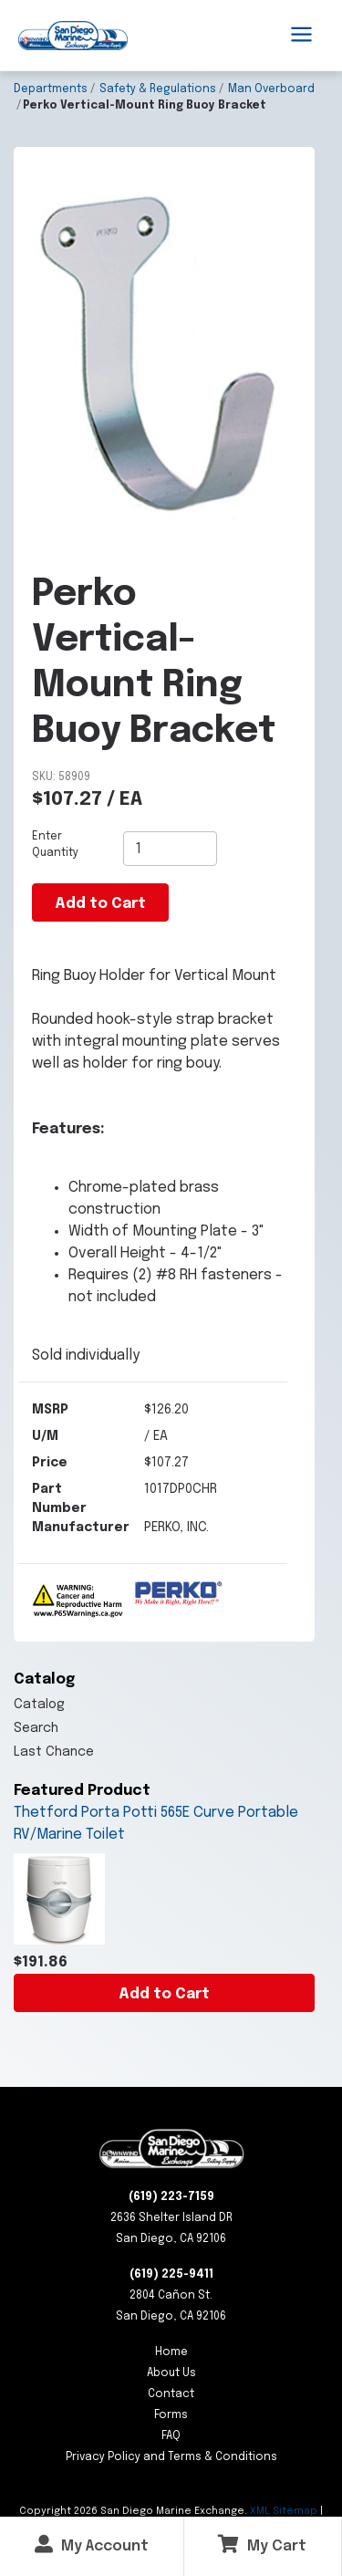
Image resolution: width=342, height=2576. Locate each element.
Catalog (39, 1704)
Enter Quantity (55, 845)
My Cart (262, 2544)
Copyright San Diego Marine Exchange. (134, 2511)
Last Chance (54, 1752)
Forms (171, 2415)
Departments (51, 89)
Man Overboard (271, 89)
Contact (171, 2394)
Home (171, 2352)
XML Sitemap (283, 2511)
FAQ (171, 2436)
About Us (171, 2373)
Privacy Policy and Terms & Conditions (171, 2457)
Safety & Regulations (157, 89)
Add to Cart (164, 1994)
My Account (92, 2544)
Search (36, 1728)
